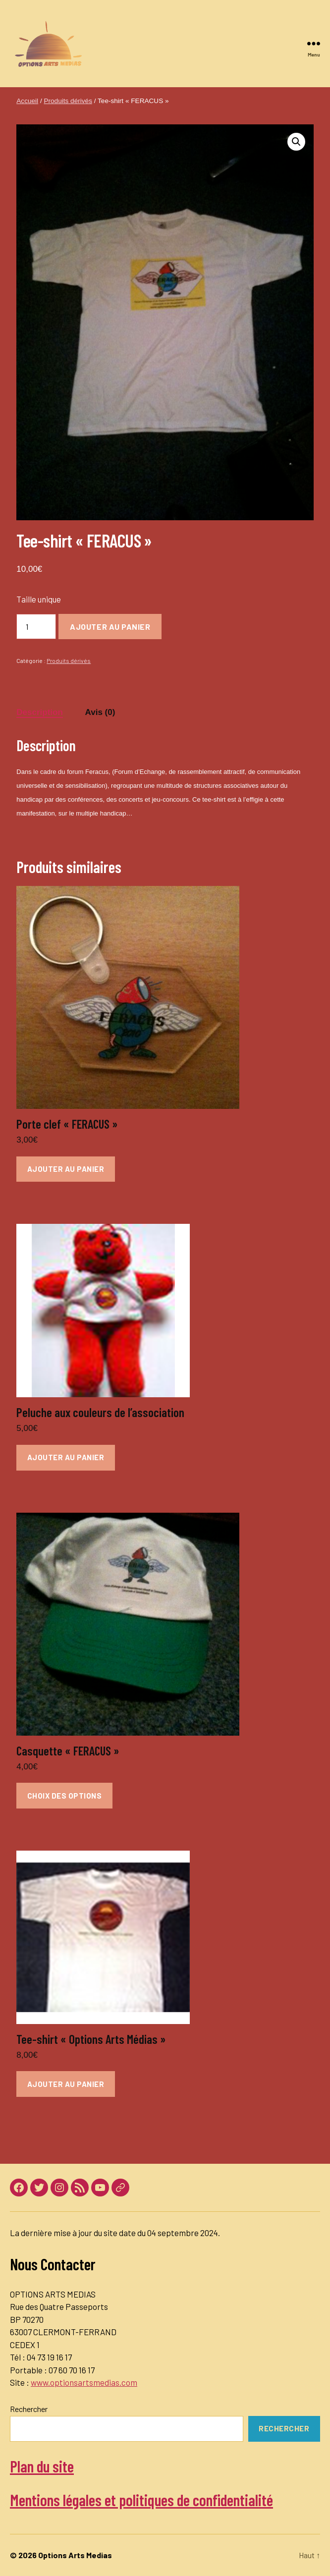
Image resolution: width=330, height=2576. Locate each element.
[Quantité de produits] (36, 626)
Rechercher (29, 2408)
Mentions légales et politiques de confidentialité (141, 2499)
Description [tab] (39, 712)
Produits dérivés (68, 101)
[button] (296, 142)
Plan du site (42, 2466)
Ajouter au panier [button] (66, 1168)
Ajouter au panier (110, 626)
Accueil (27, 101)
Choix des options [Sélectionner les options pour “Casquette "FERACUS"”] (64, 1795)
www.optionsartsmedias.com (84, 2382)
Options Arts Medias (75, 2555)
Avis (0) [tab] (100, 712)
